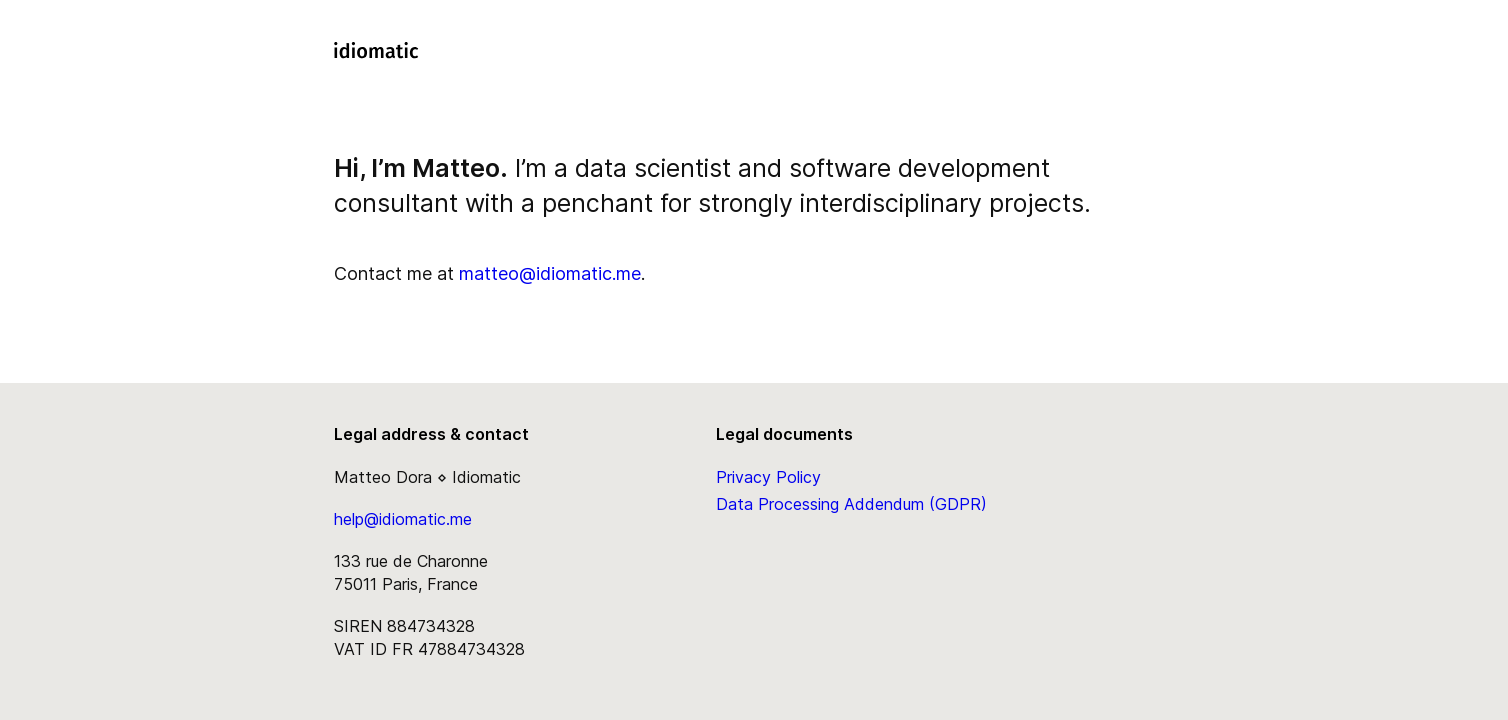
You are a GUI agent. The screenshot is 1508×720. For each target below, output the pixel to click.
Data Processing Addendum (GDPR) (851, 504)
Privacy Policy (768, 477)
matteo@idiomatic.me (550, 273)
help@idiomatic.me (403, 519)
